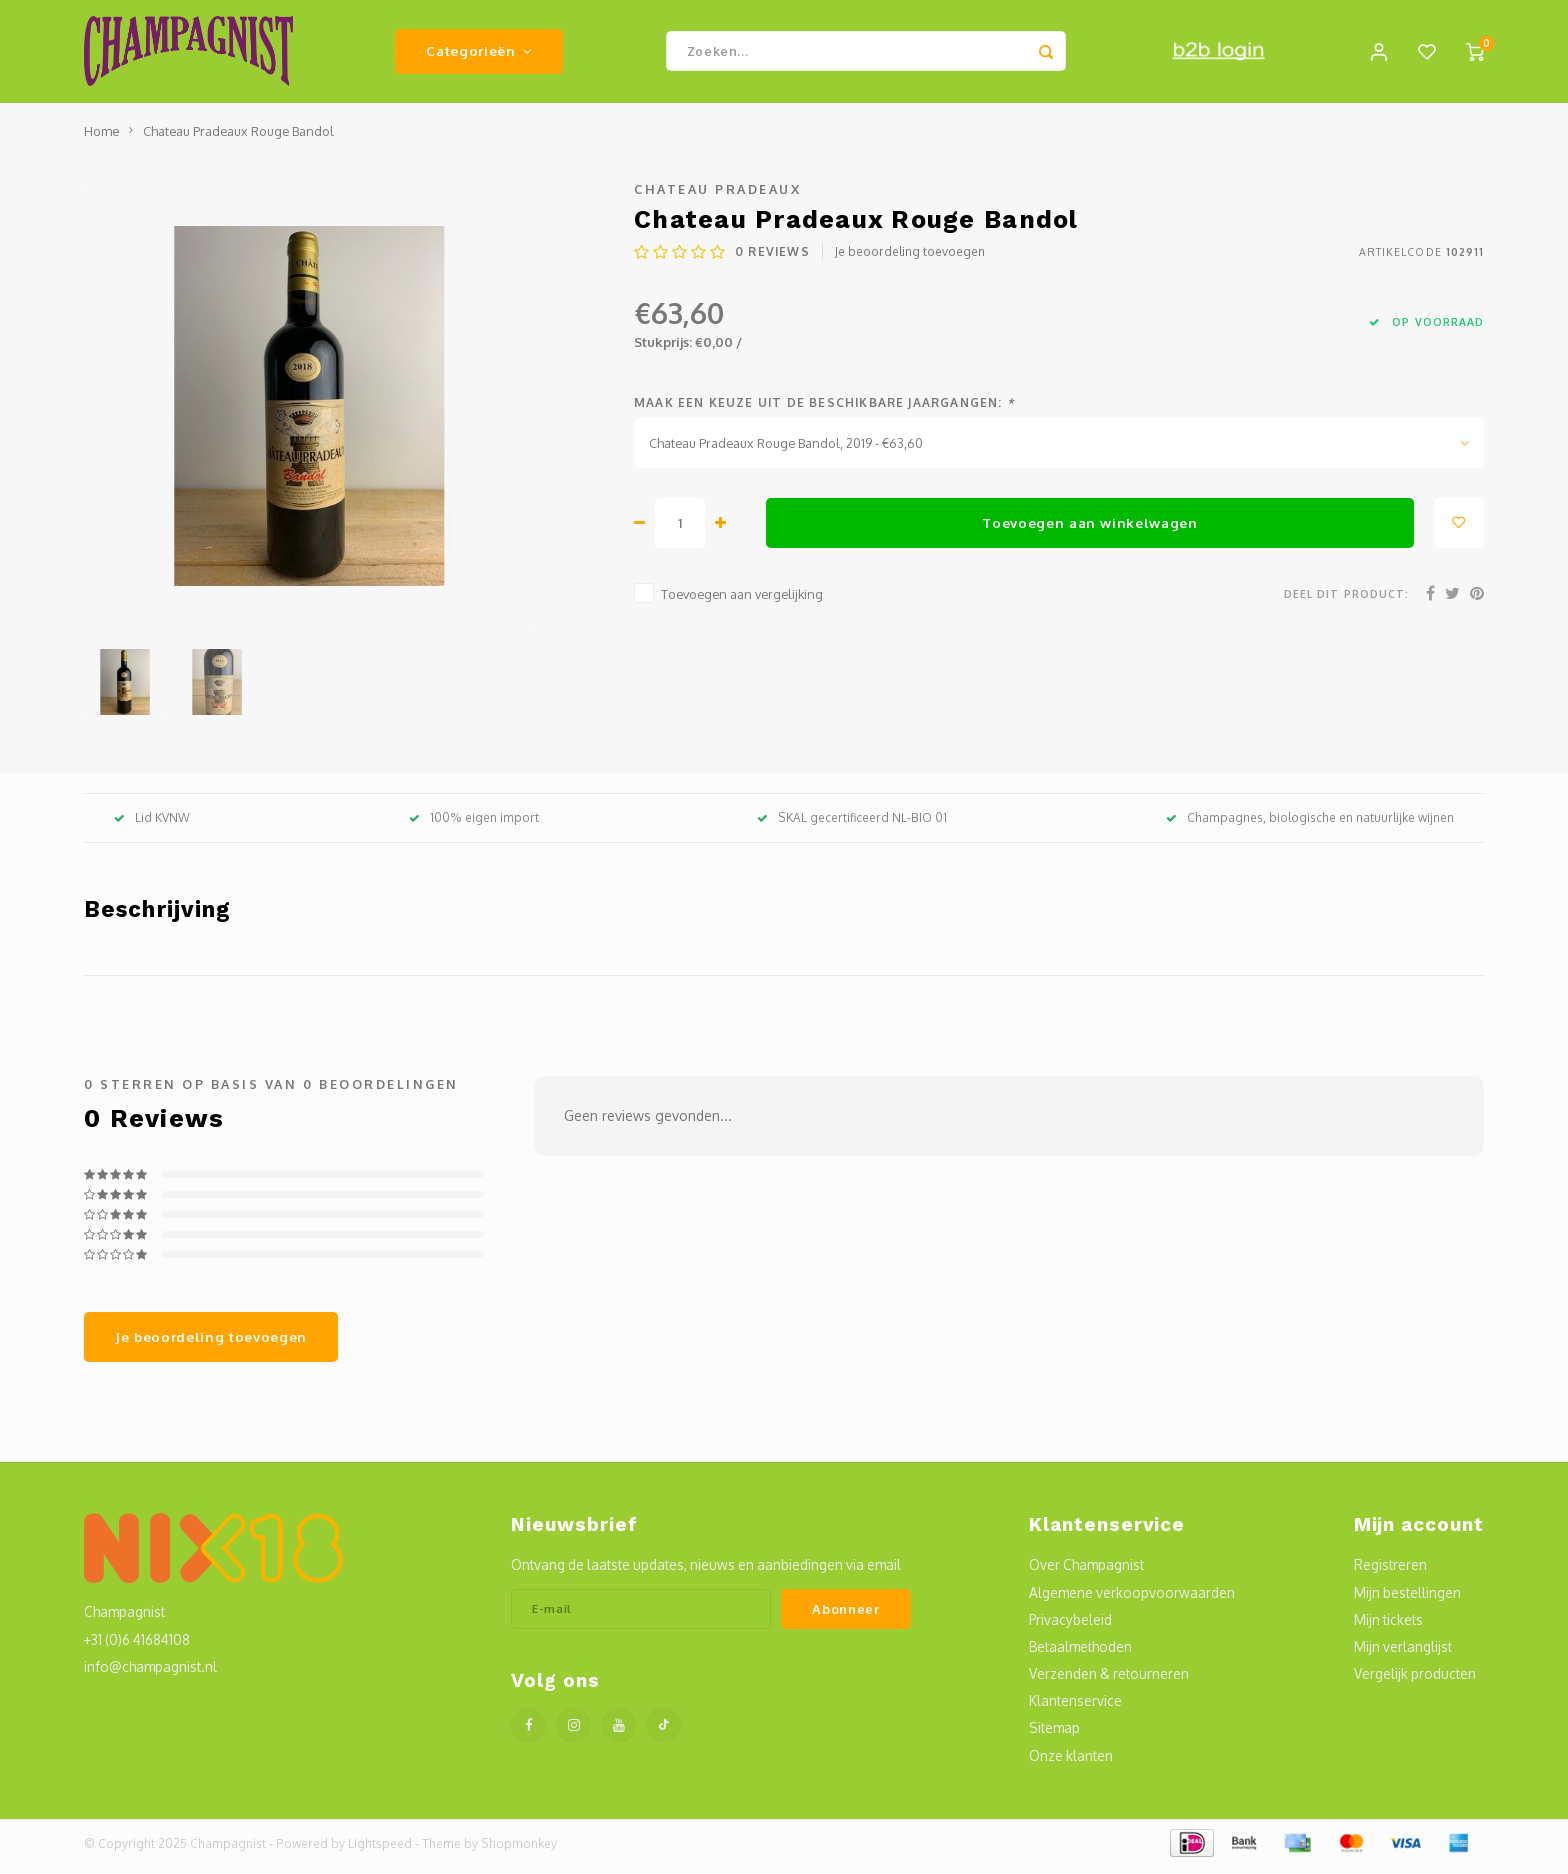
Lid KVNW (152, 824)
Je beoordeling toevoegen (910, 259)
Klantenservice (1075, 1707)
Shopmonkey (519, 1850)
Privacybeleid (1070, 1626)
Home (101, 138)
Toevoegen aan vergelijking (742, 601)
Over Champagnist (1086, 1572)
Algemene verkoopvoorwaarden (1132, 1599)
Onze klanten (1071, 1762)
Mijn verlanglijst (1403, 1653)
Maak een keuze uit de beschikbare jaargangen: (824, 409)
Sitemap (1054, 1735)
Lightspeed (380, 1850)
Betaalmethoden (1080, 1653)
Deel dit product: (1346, 600)
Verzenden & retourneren (1109, 1680)
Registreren (1390, 1572)
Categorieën (479, 54)
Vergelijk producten (1415, 1680)
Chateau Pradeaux (717, 196)
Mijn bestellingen (1407, 1599)
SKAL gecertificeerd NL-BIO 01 (852, 824)
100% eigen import (474, 824)
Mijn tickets (1388, 1626)
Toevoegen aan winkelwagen (1090, 529)
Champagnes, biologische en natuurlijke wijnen (1310, 824)
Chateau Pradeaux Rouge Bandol (238, 138)
